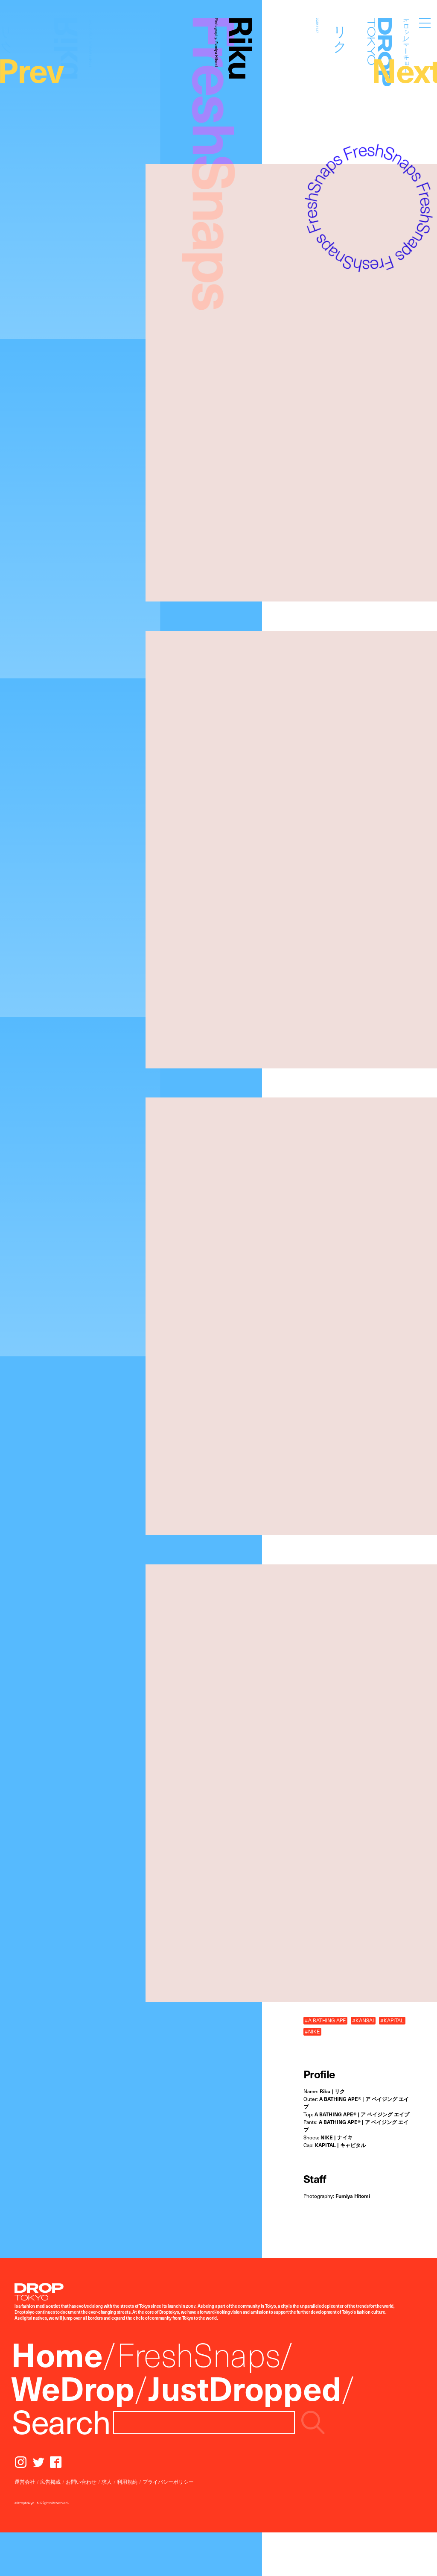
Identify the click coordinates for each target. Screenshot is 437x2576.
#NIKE (312, 2031)
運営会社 (25, 2481)
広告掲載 (50, 2481)
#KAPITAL (392, 2020)
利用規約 (127, 2481)
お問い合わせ (81, 2481)
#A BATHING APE (325, 2020)
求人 (107, 2481)
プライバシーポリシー (168, 2481)
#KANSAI (363, 2020)
